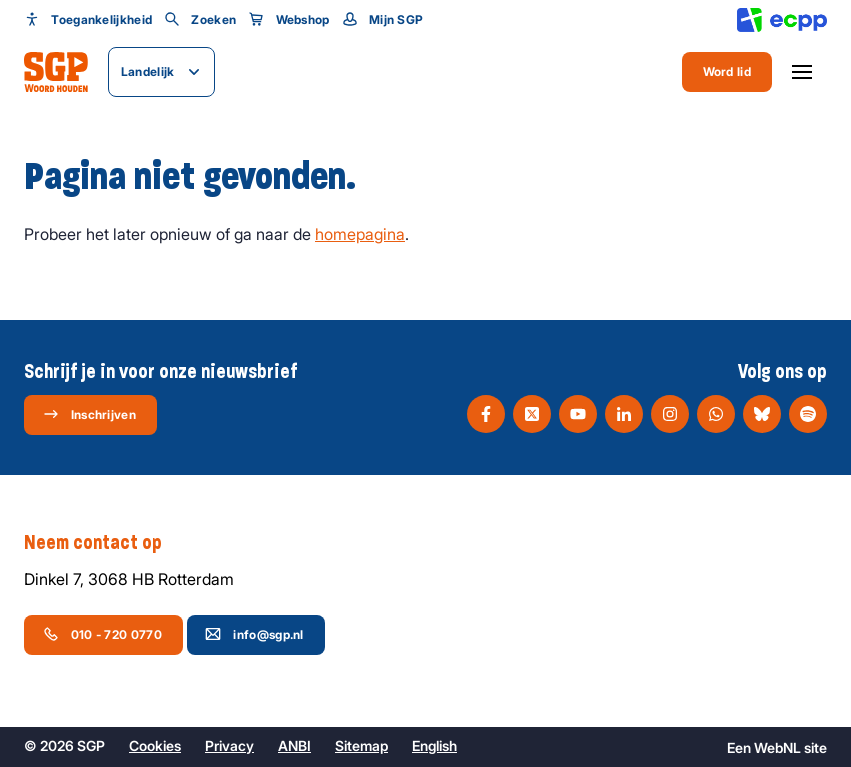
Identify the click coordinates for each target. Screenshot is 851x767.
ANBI (294, 745)
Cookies (155, 745)
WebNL (777, 747)
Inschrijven (89, 414)
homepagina (360, 234)
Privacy (229, 745)
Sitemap (361, 745)
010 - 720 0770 (102, 634)
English (434, 745)
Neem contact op (103, 543)
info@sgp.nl (254, 634)
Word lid (727, 71)
